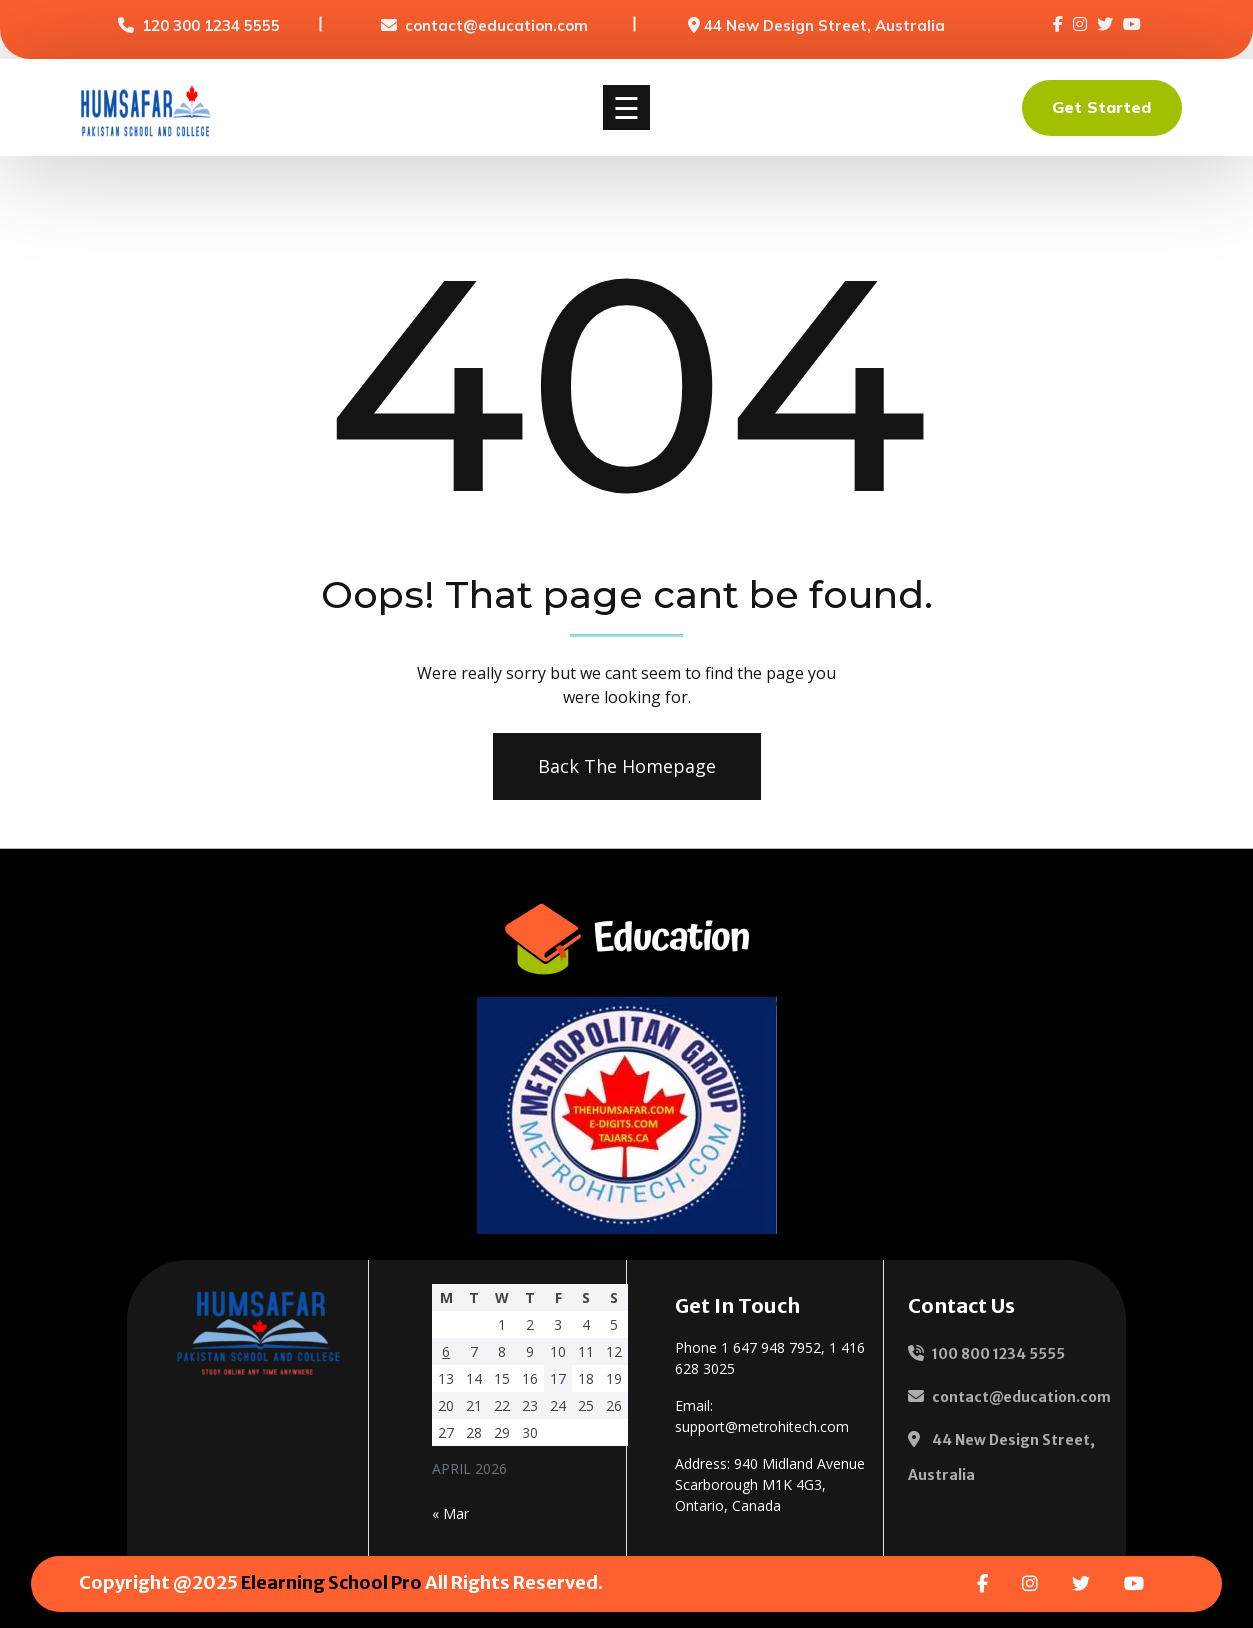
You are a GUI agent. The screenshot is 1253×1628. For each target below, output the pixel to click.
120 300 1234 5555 (211, 25)
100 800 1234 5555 (998, 1354)
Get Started (1101, 107)
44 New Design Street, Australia (824, 25)
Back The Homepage (626, 766)
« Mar (450, 1513)
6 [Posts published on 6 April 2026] (446, 1351)
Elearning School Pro (331, 1582)
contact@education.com (496, 25)
